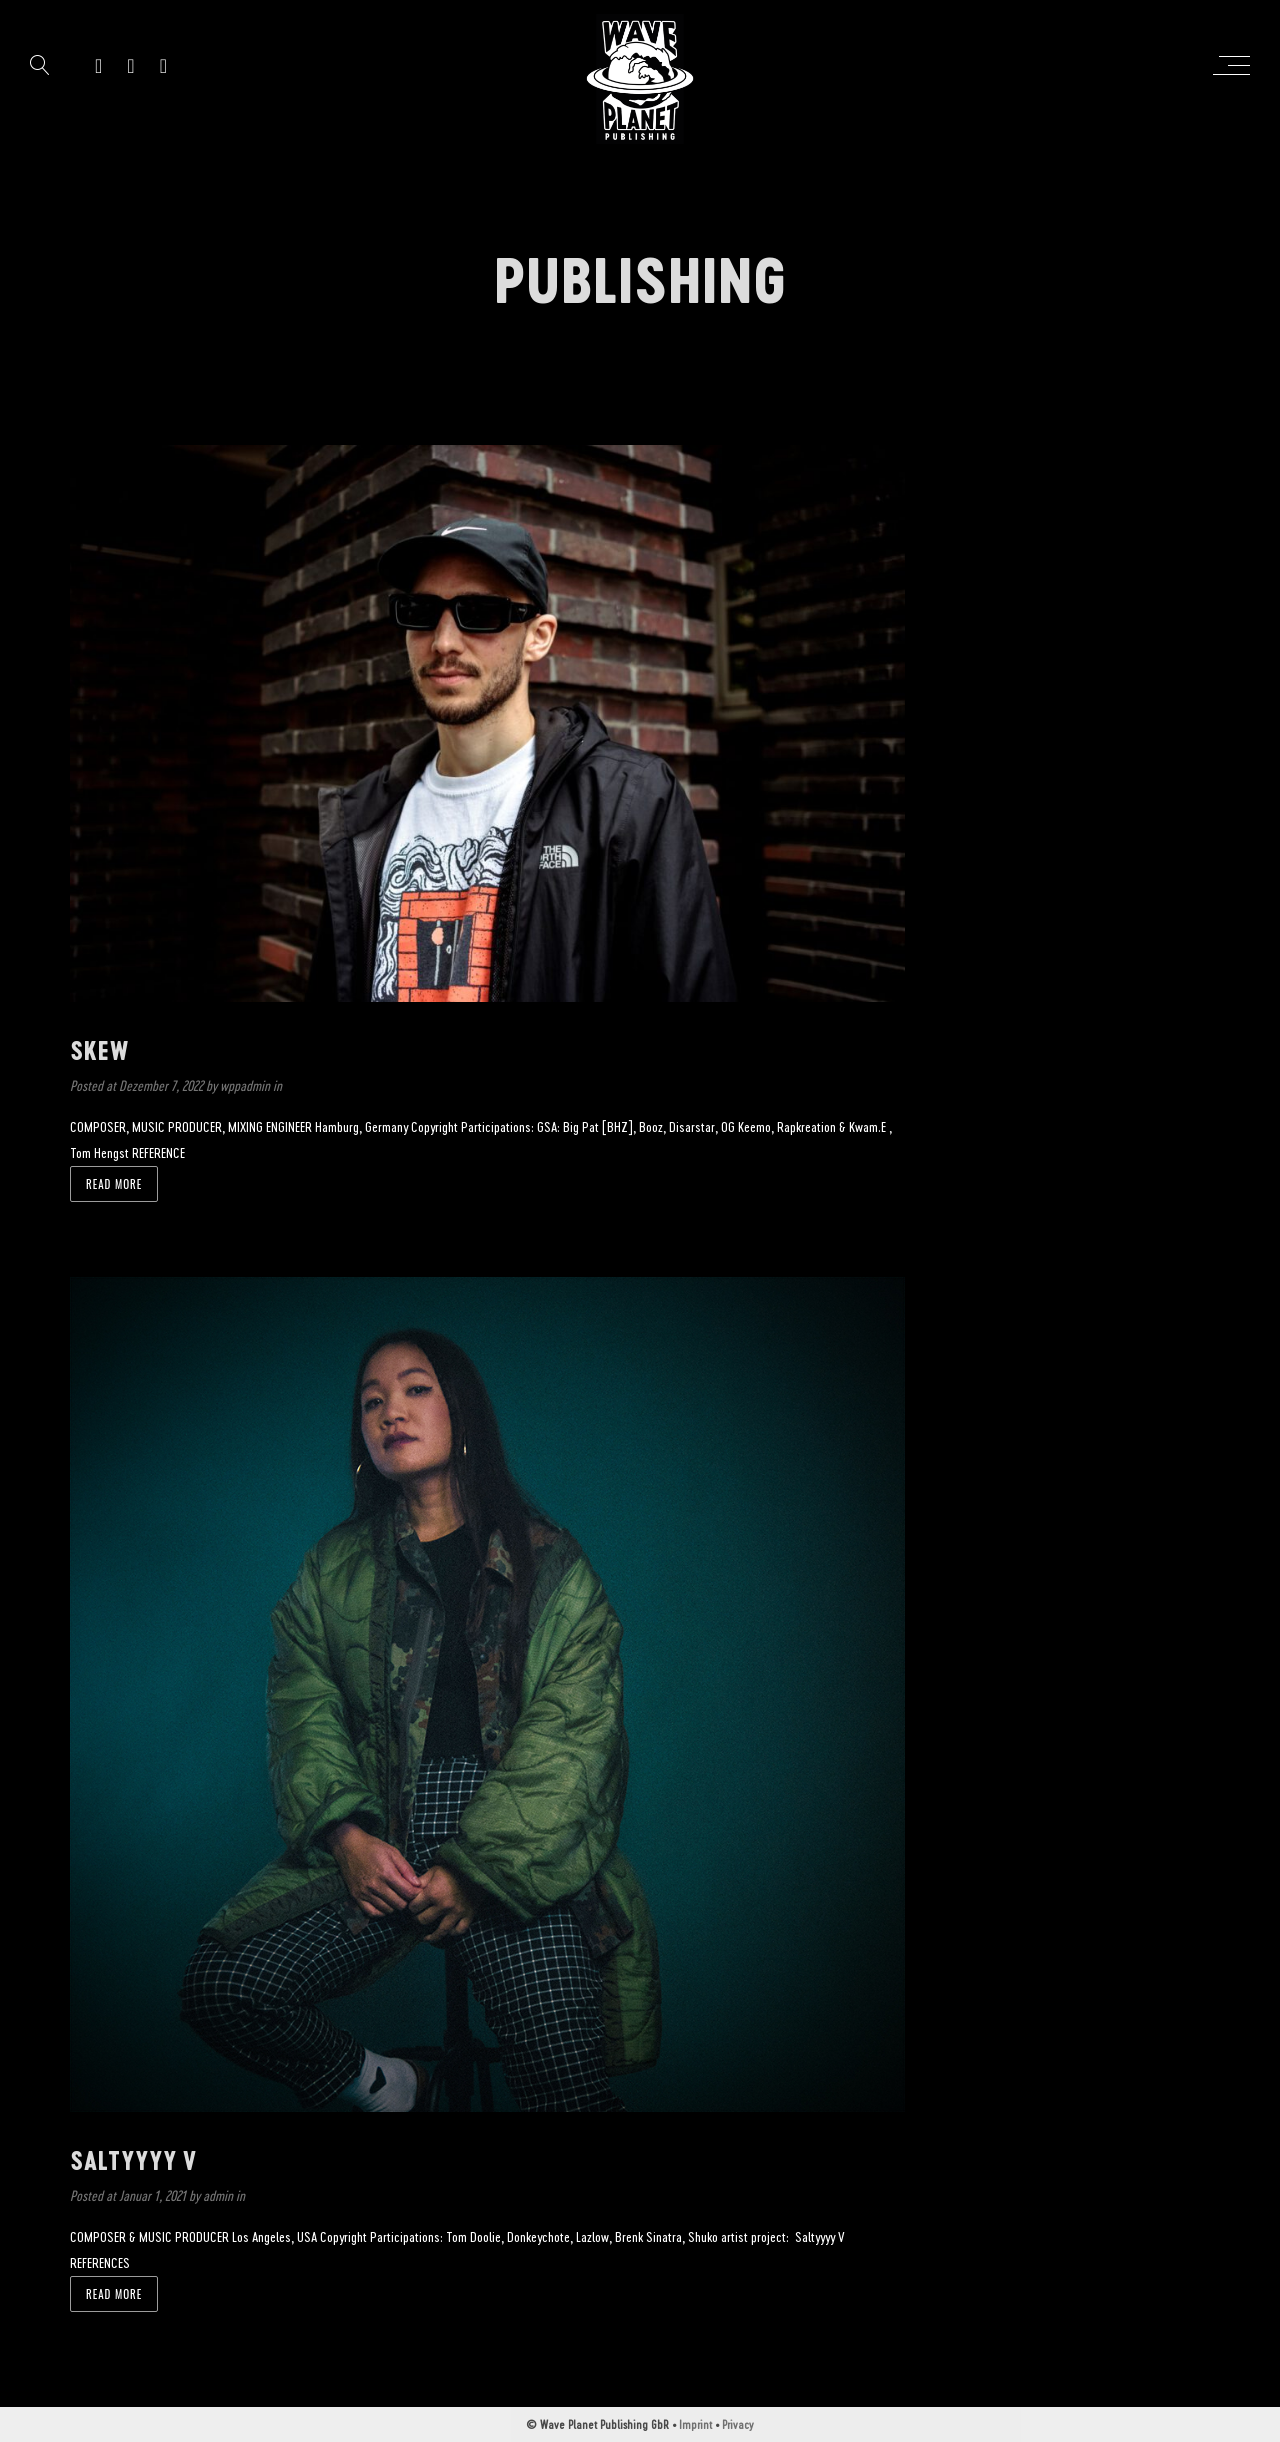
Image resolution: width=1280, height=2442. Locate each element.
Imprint (695, 2424)
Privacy (738, 2424)
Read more (114, 1184)
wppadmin (246, 1085)
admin (219, 2195)
